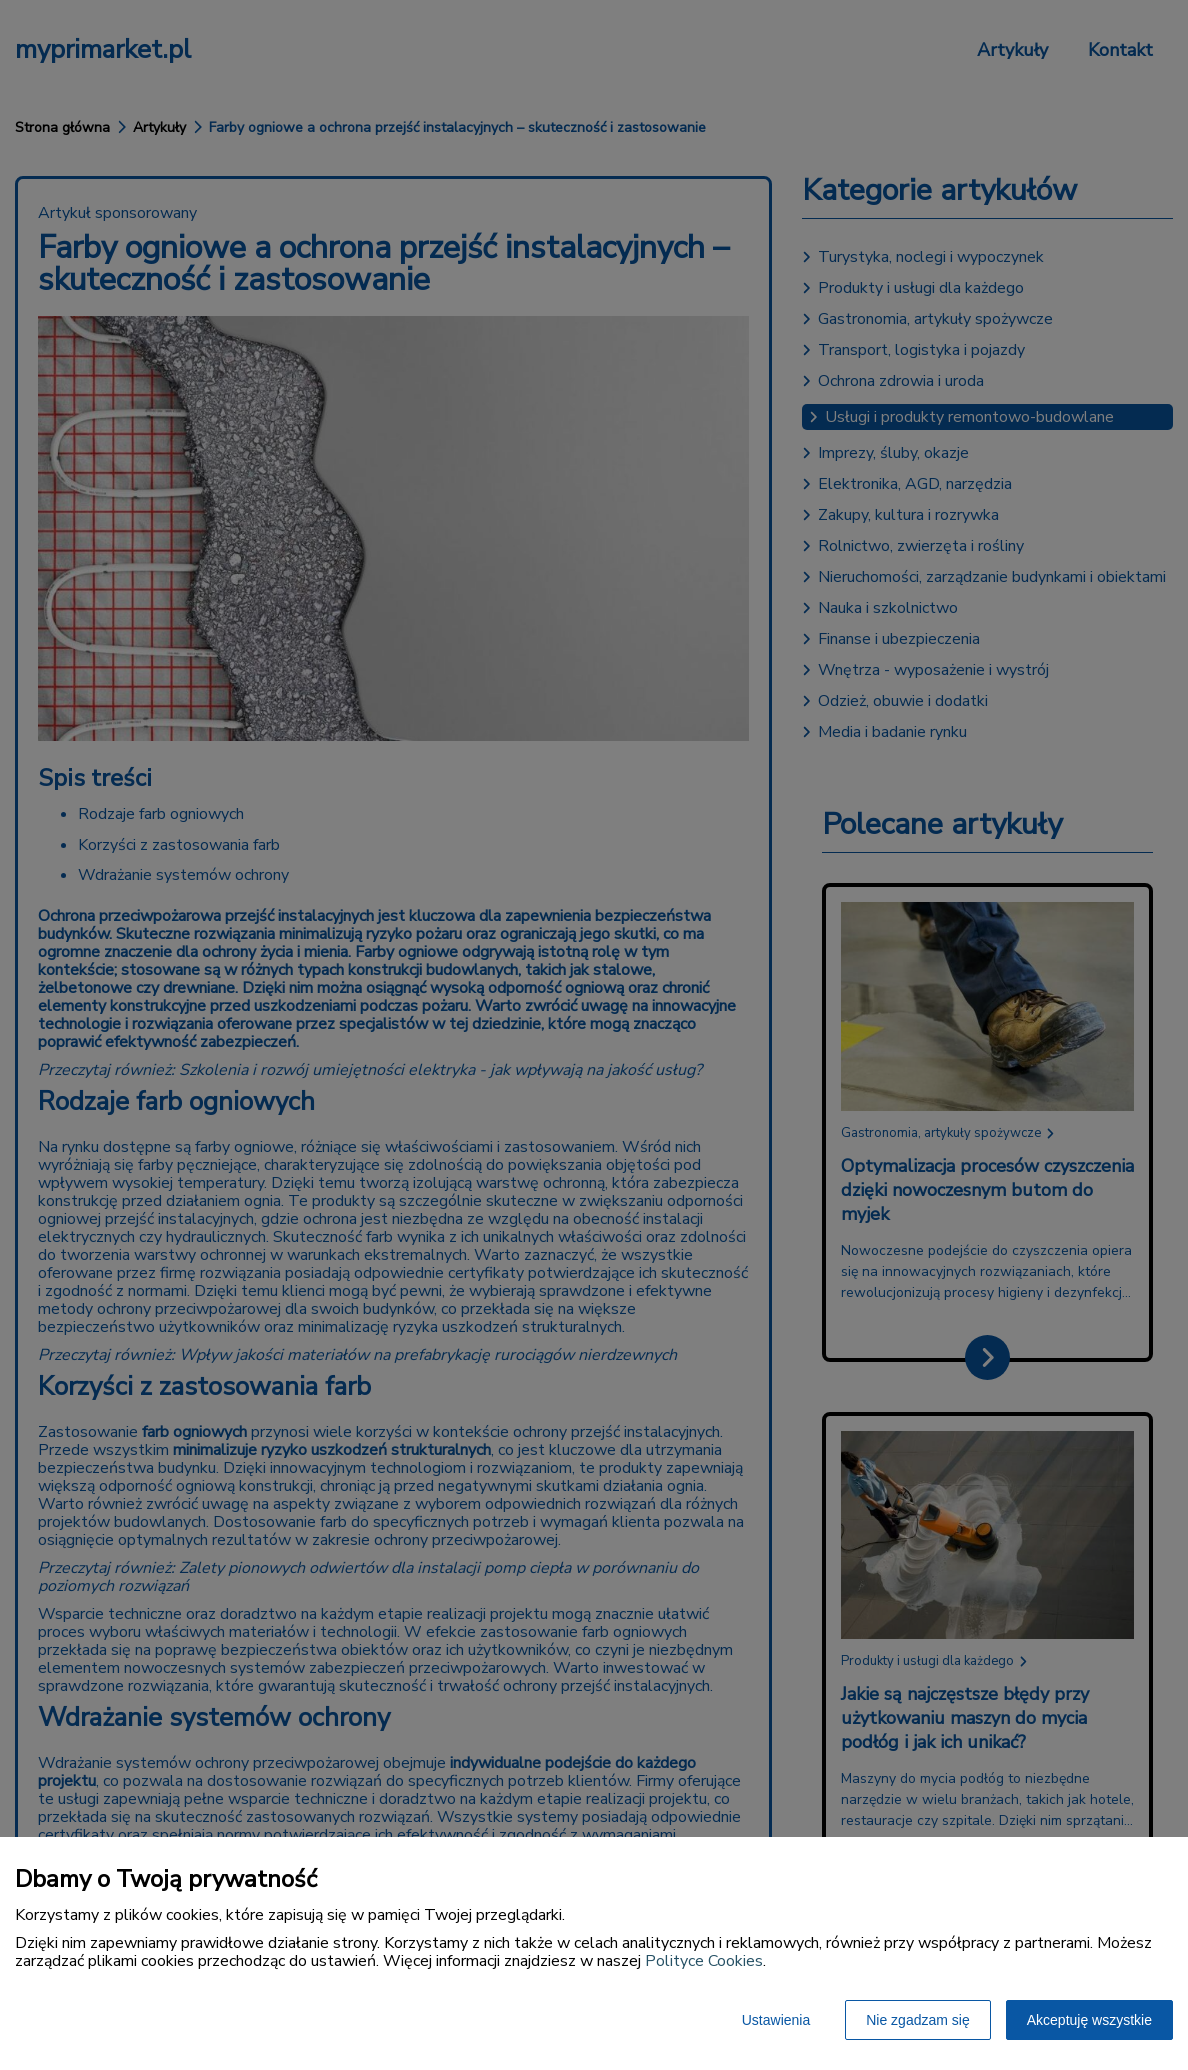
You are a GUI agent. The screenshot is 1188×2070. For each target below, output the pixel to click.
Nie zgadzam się (918, 2020)
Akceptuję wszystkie (1089, 2020)
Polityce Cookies (704, 1961)
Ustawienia (776, 2020)
